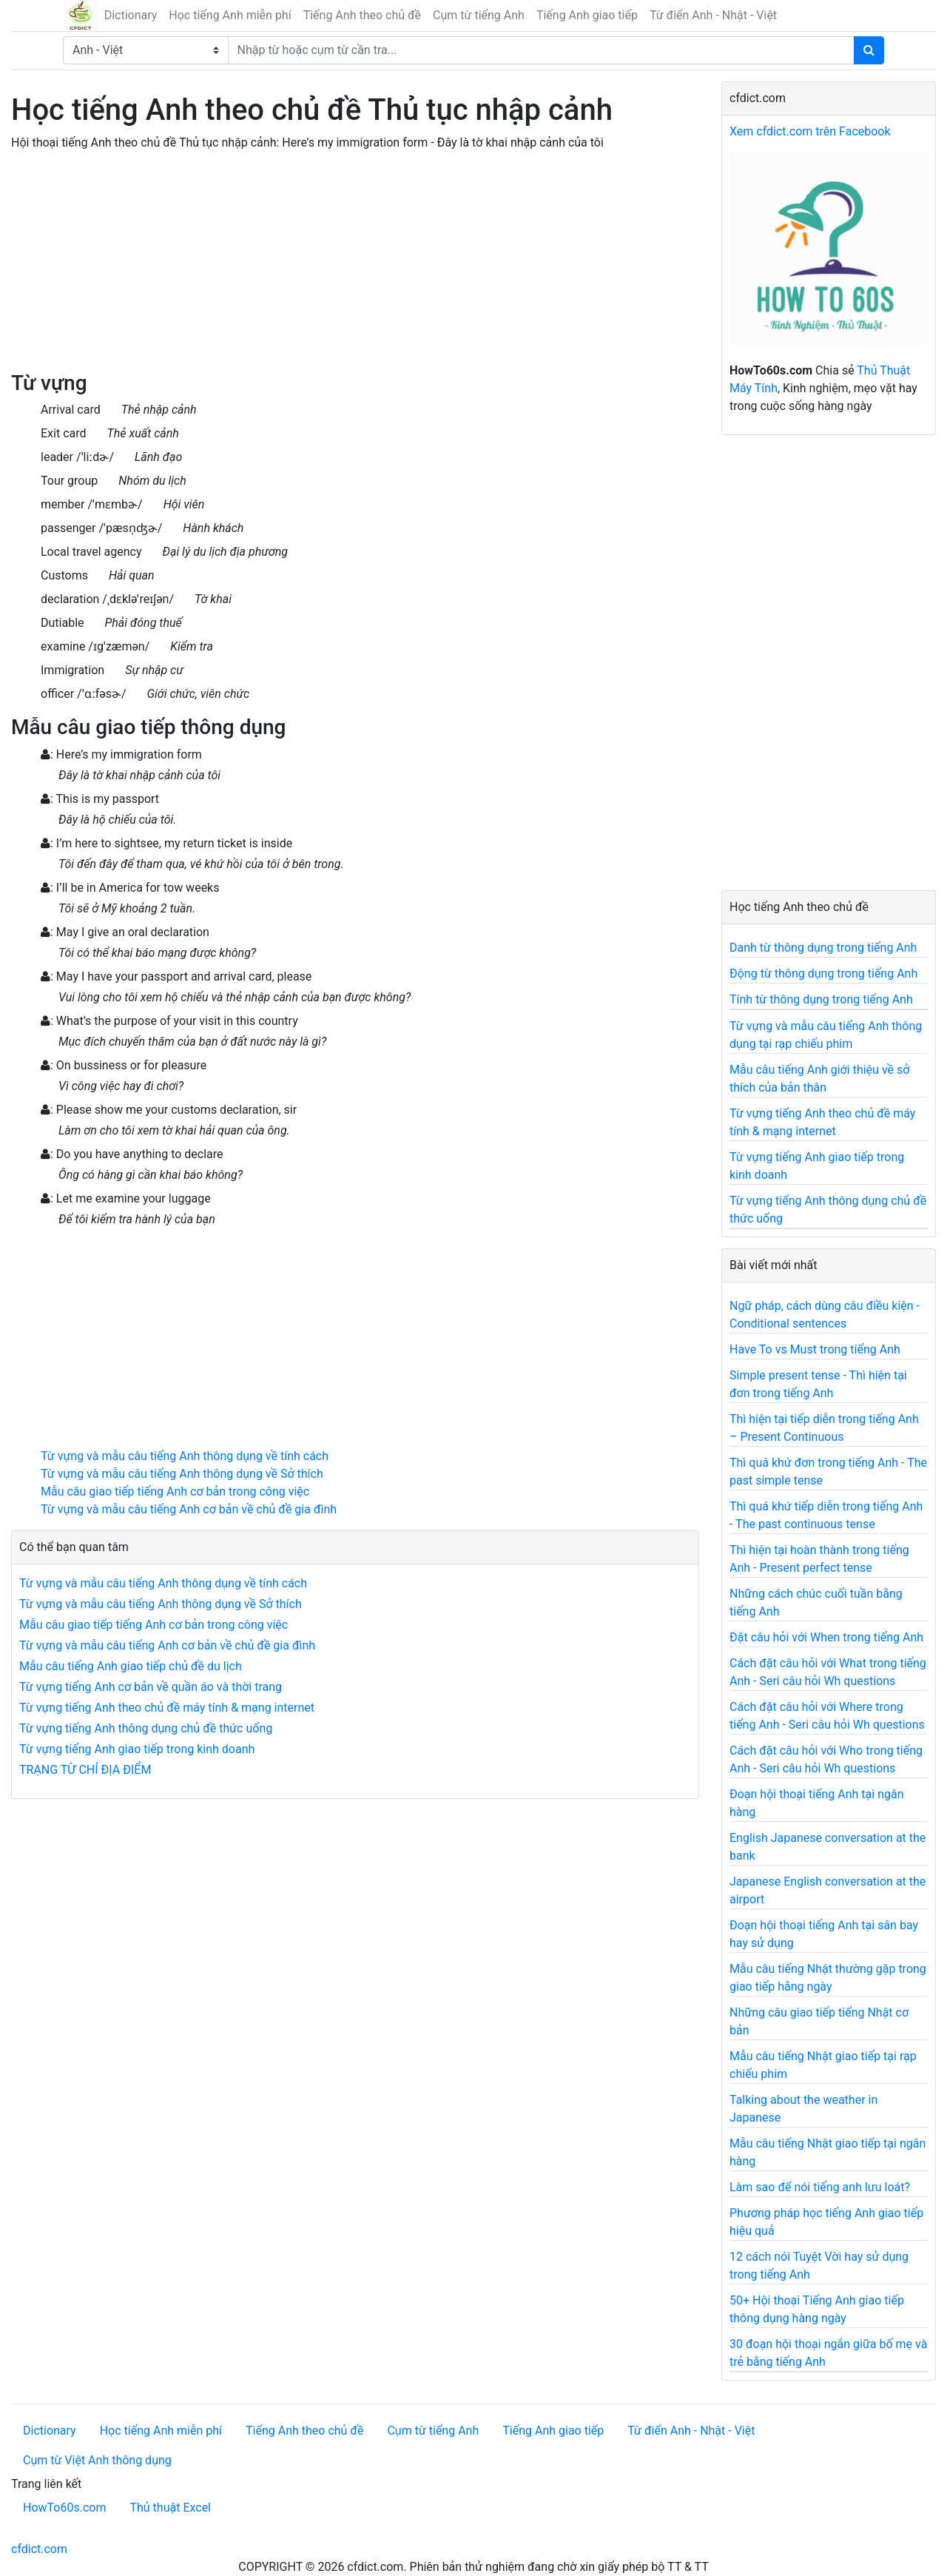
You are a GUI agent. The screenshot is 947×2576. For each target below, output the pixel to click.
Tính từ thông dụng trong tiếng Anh (821, 999)
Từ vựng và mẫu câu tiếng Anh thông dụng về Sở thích (182, 1474)
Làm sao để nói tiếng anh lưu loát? (819, 2187)
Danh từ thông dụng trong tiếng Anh (823, 948)
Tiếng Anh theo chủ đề (362, 15)
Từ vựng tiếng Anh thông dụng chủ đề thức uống (145, 1728)
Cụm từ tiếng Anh (479, 15)
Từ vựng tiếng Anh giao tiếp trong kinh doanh (137, 1749)
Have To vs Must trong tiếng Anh (814, 1349)
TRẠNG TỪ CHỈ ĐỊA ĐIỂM (85, 1770)
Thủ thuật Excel (170, 2508)
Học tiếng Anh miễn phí (230, 15)
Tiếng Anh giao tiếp (587, 15)
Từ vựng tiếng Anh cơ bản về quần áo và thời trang (150, 1687)
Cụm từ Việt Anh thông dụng (97, 2460)
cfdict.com (39, 2549)
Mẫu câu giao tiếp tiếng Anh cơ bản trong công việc (175, 1491)
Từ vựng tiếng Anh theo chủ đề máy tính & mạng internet (166, 1708)
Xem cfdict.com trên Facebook (810, 131)
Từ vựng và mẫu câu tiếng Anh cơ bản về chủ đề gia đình (189, 1509)
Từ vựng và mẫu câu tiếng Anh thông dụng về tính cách (184, 1456)
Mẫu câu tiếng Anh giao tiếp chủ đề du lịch (130, 1666)
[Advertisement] (355, 267)
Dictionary (131, 15)
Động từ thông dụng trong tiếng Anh (823, 973)
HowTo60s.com (64, 2508)
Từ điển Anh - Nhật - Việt (713, 15)
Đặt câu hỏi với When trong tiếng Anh (826, 1637)
